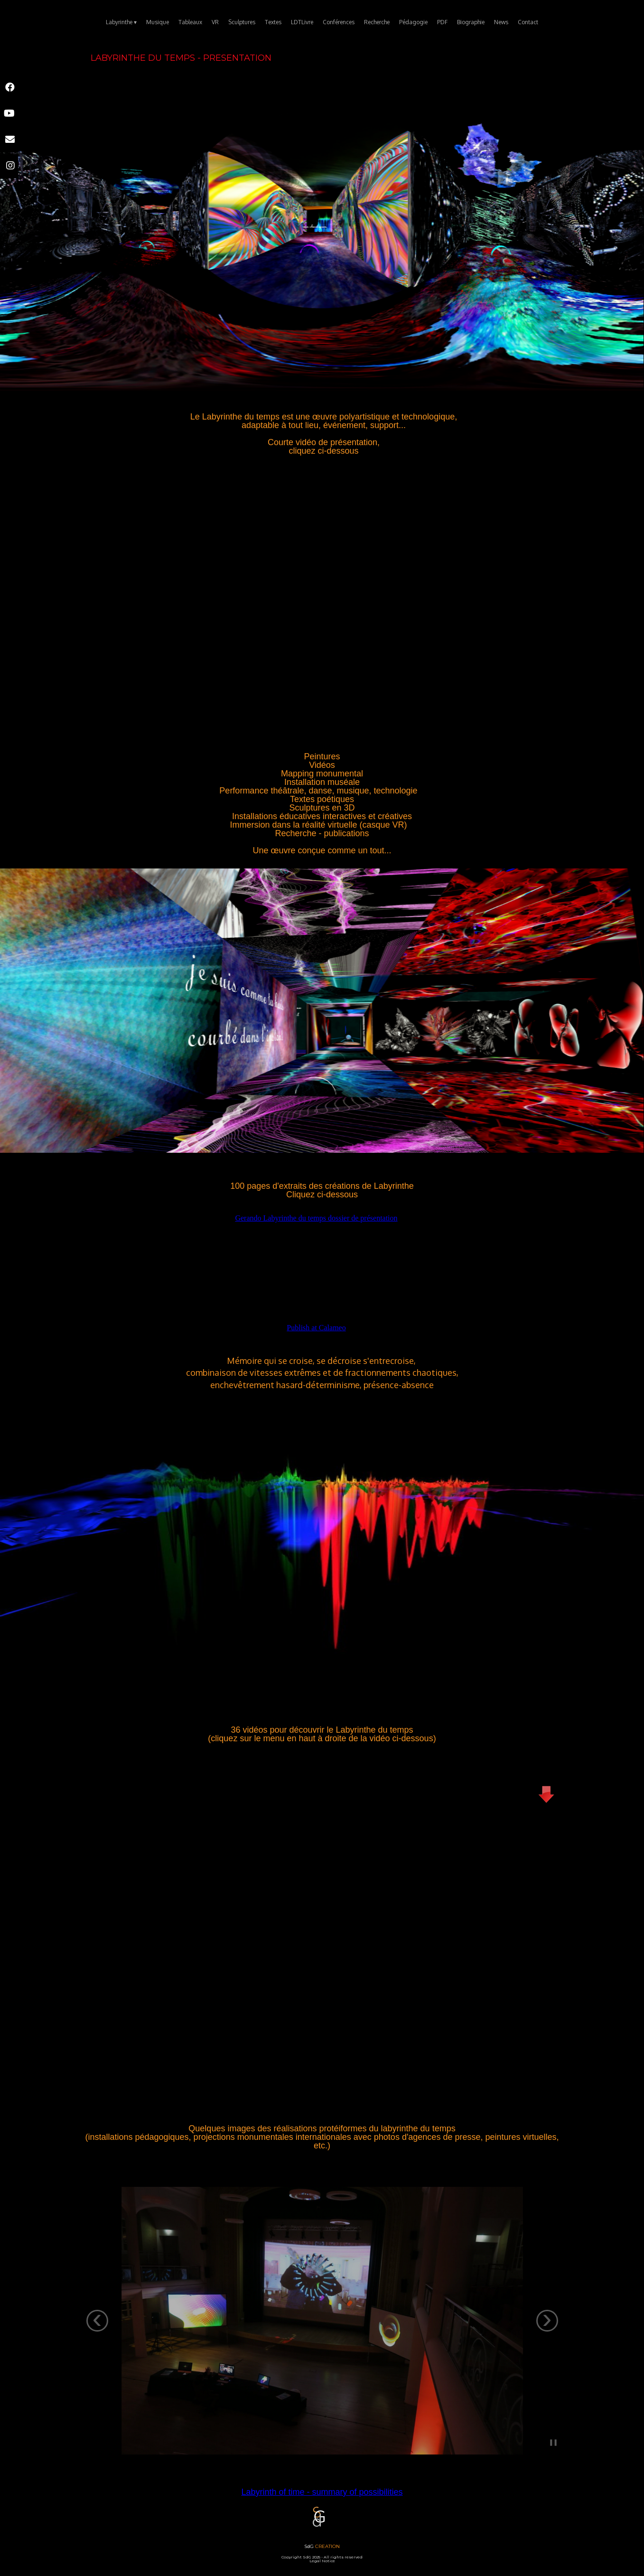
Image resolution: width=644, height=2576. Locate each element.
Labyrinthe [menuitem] (121, 23)
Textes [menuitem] (273, 22)
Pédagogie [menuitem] (413, 22)
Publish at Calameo (316, 1328)
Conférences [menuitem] (339, 22)
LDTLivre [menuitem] (302, 22)
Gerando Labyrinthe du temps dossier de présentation (316, 1218)
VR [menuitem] (215, 22)
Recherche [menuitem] (377, 22)
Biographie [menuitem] (471, 22)
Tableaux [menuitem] (190, 22)
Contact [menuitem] (528, 22)
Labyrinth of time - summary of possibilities (321, 2492)
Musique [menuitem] (157, 22)
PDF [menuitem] (442, 22)
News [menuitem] (501, 22)
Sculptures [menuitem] (241, 22)
